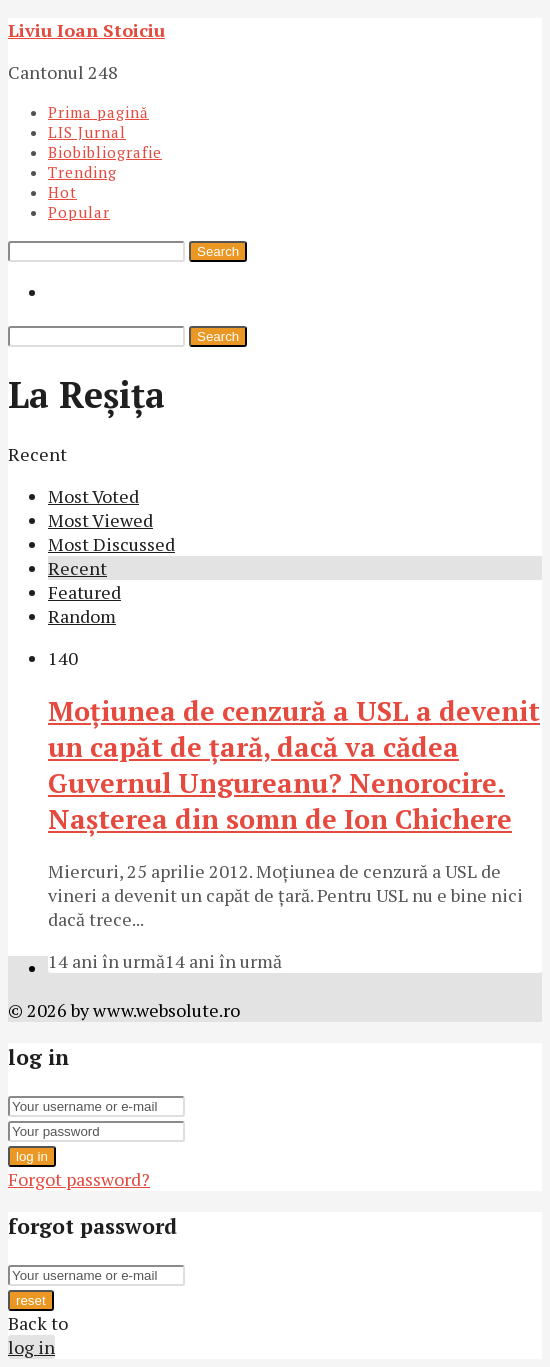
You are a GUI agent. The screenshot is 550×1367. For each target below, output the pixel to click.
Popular (79, 212)
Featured (84, 592)
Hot (62, 192)
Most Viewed (100, 520)
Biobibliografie (105, 152)
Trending (82, 172)
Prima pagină (98, 112)
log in (32, 1156)
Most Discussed (111, 544)
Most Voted (93, 496)
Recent (77, 568)
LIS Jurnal (87, 132)
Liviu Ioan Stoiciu (86, 30)
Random (82, 616)
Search (218, 251)
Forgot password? (79, 1179)
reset (31, 1300)
